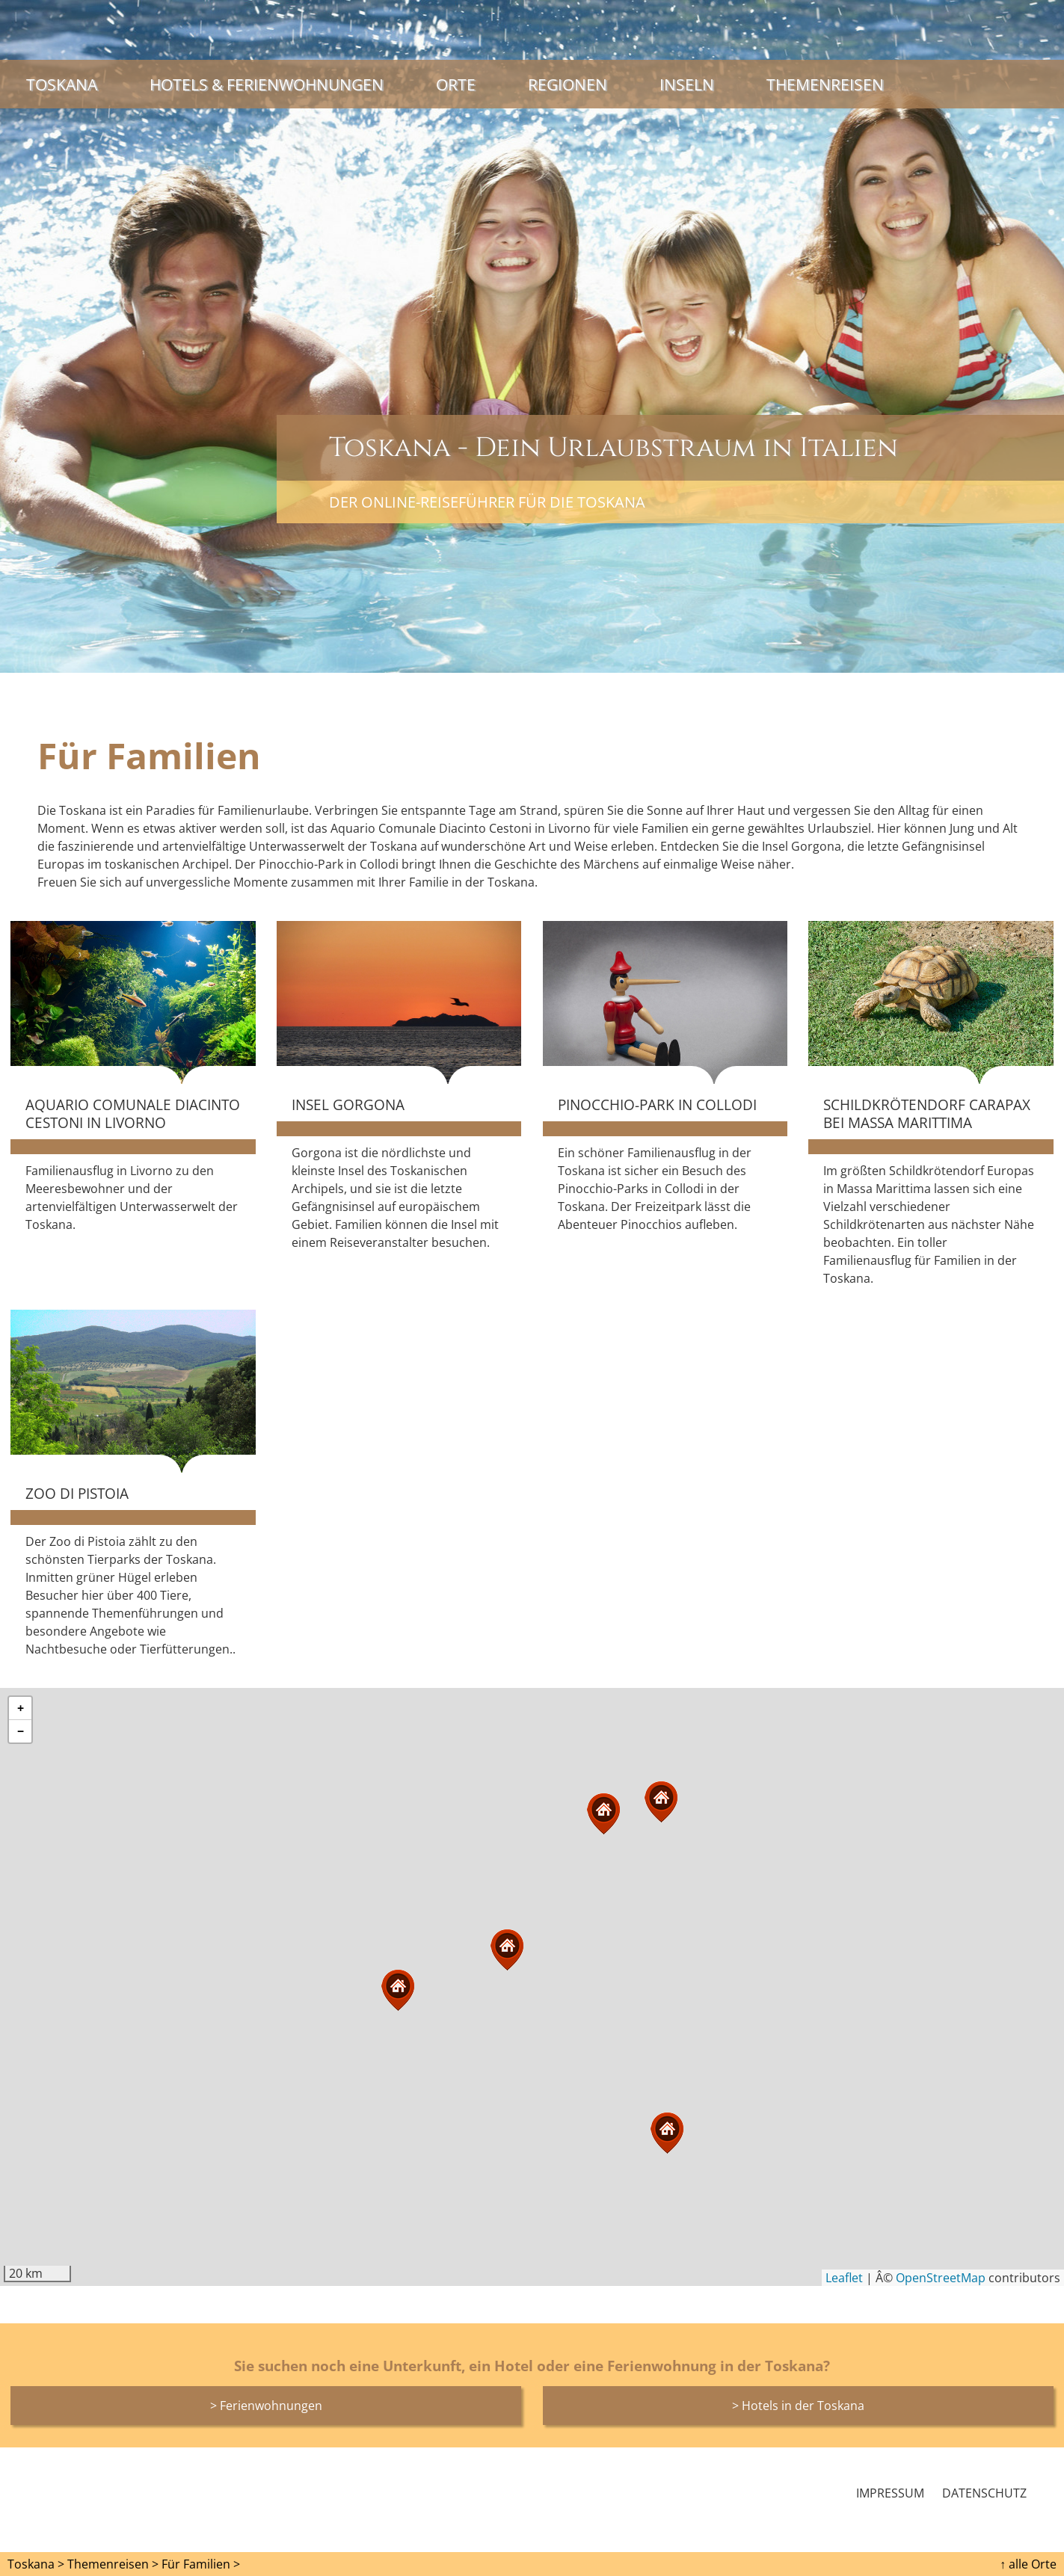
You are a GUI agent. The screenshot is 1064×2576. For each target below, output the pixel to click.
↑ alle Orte (1028, 2564)
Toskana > (35, 2564)
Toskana (61, 84)
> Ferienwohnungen (266, 2405)
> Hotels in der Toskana (798, 2405)
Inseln (686, 84)
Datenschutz (984, 2493)
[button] (507, 1949)
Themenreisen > (113, 2564)
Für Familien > (201, 2564)
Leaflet (844, 2278)
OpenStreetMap (940, 2278)
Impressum (890, 2493)
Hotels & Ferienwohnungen (267, 84)
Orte (456, 84)
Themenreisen (825, 84)
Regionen (567, 84)
